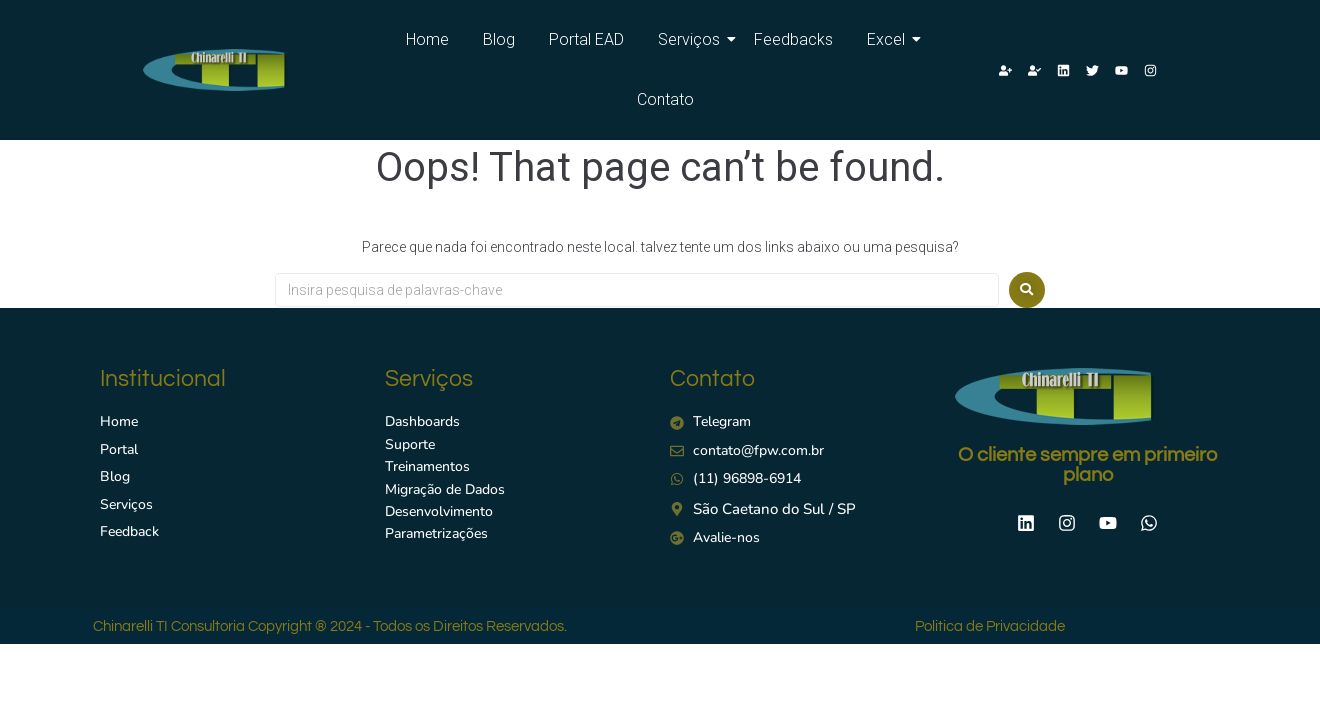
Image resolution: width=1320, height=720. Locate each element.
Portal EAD (586, 39)
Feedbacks (793, 39)
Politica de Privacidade (990, 626)
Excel (889, 39)
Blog (499, 39)
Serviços (692, 39)
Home (427, 39)
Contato (665, 99)
